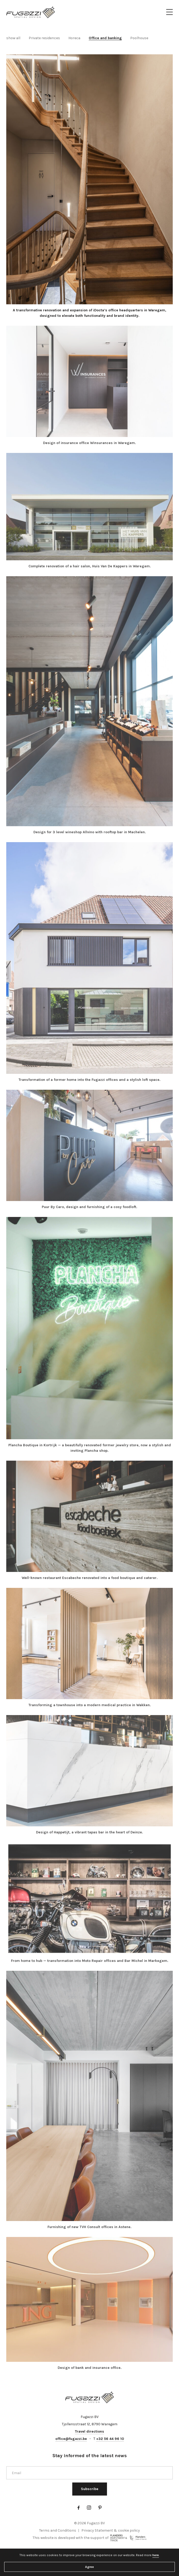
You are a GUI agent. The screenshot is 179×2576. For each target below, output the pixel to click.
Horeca (74, 38)
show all (13, 38)
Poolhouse (139, 38)
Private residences (44, 38)
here (155, 2555)
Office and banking (105, 38)
